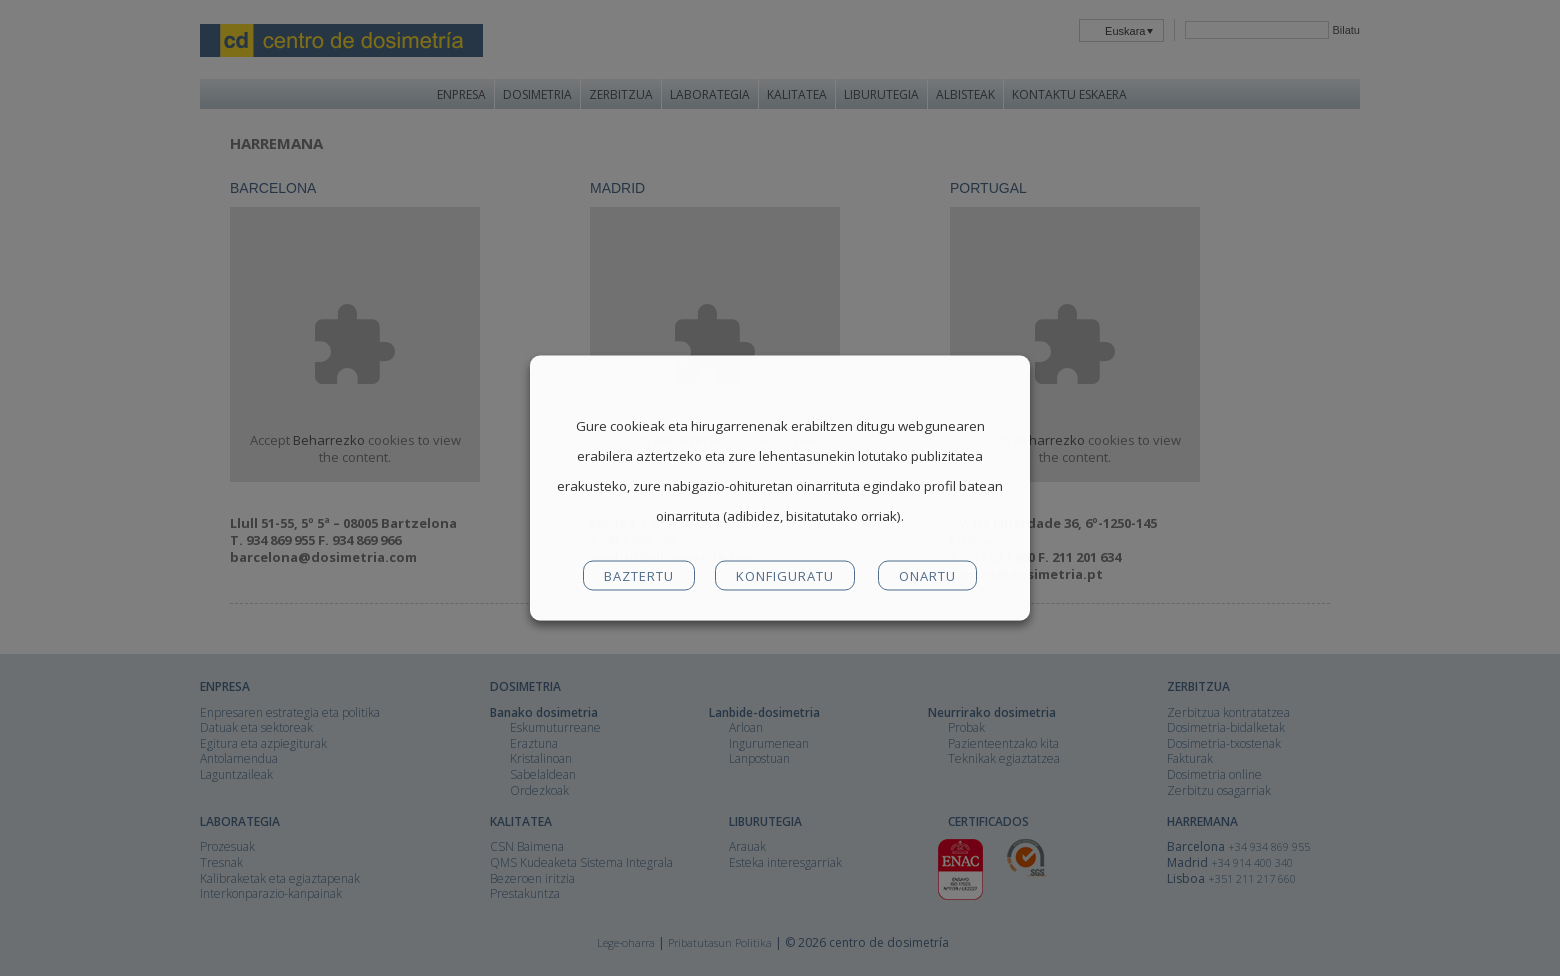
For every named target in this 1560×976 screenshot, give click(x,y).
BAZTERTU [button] (639, 576)
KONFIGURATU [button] (785, 576)
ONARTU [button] (927, 576)
